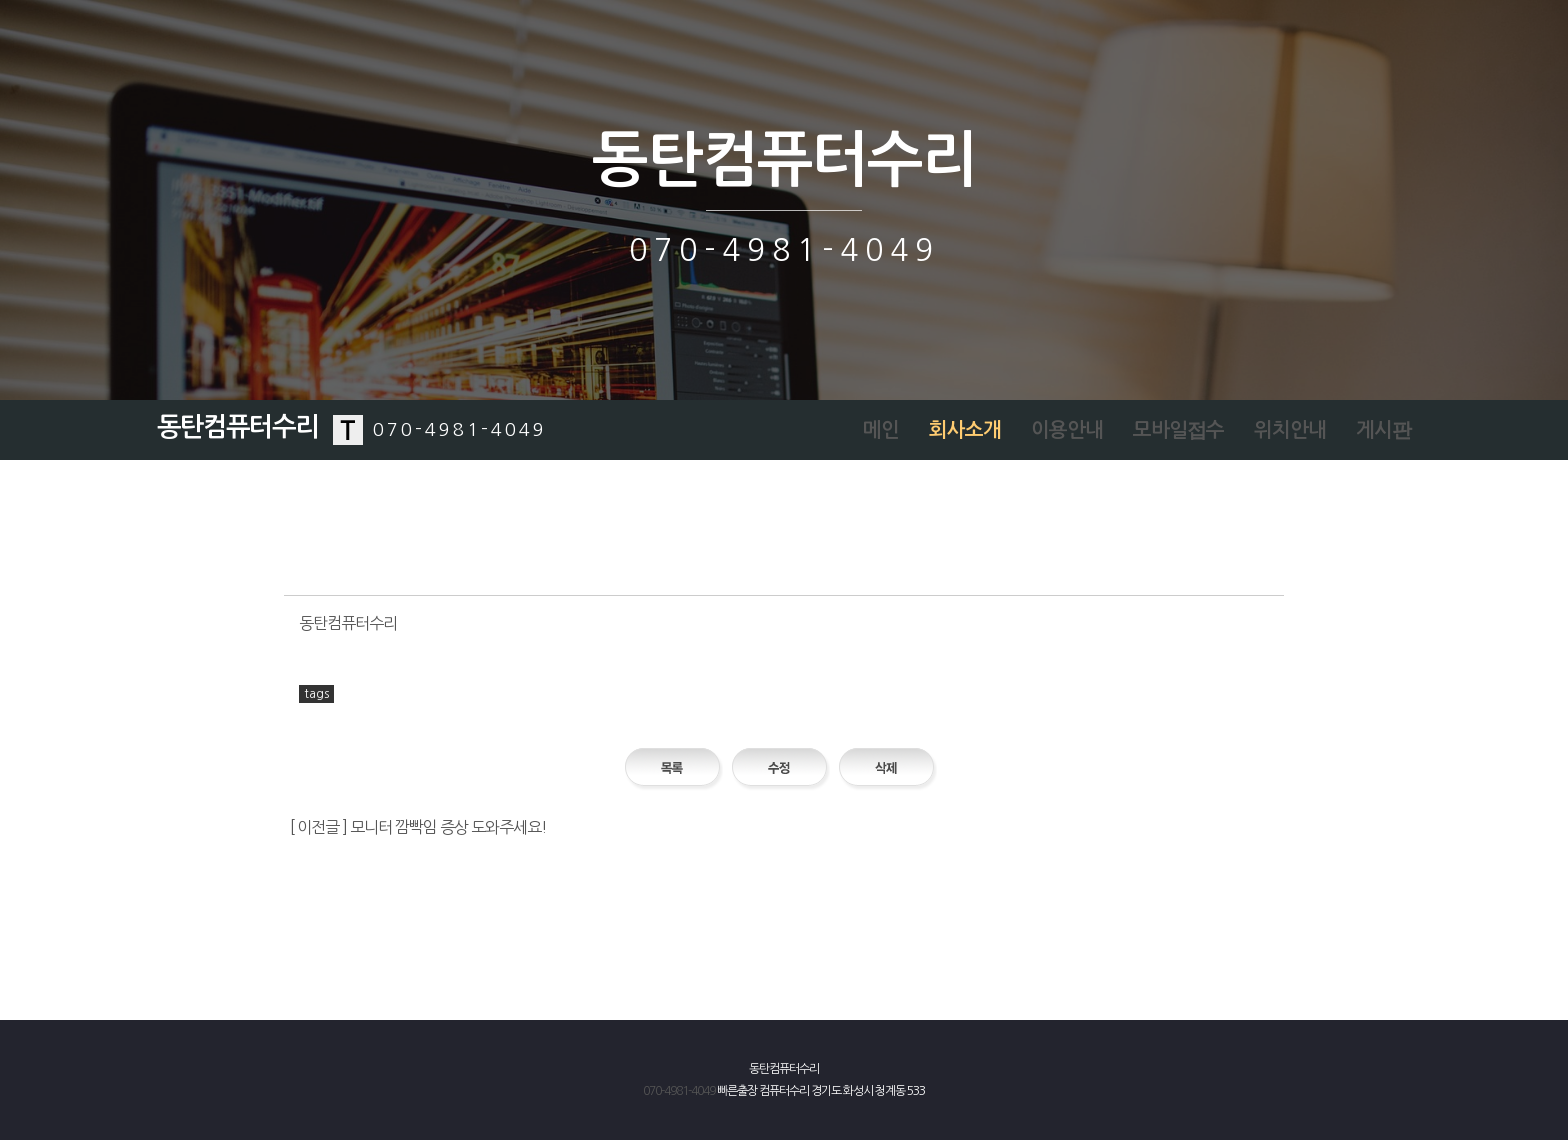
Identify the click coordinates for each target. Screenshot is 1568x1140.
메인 (881, 430)
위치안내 (1290, 430)
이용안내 (1067, 430)
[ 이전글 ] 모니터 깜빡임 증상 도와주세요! (418, 827)
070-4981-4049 (679, 1091)
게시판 (1383, 430)
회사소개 (965, 430)
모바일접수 (1178, 430)
